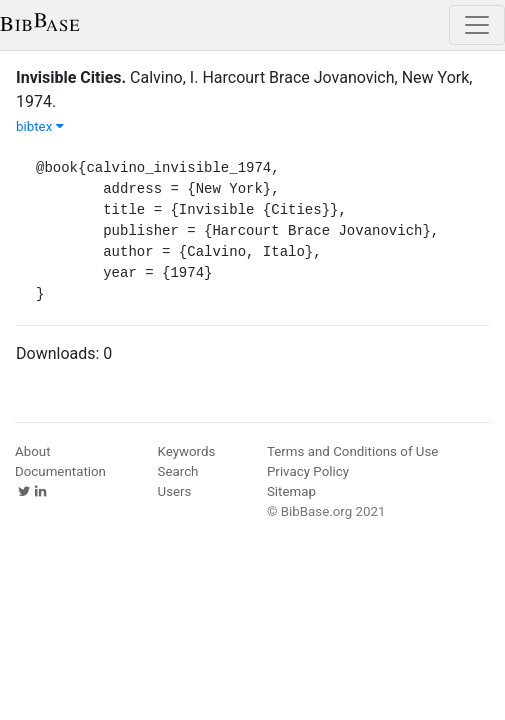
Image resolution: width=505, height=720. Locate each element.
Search (178, 471)
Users (175, 491)
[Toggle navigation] (477, 25)
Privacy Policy (308, 471)
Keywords (187, 451)
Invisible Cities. (71, 77)
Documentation (60, 471)
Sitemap (291, 491)
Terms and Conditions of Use (352, 451)
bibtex (40, 126)
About (33, 451)
